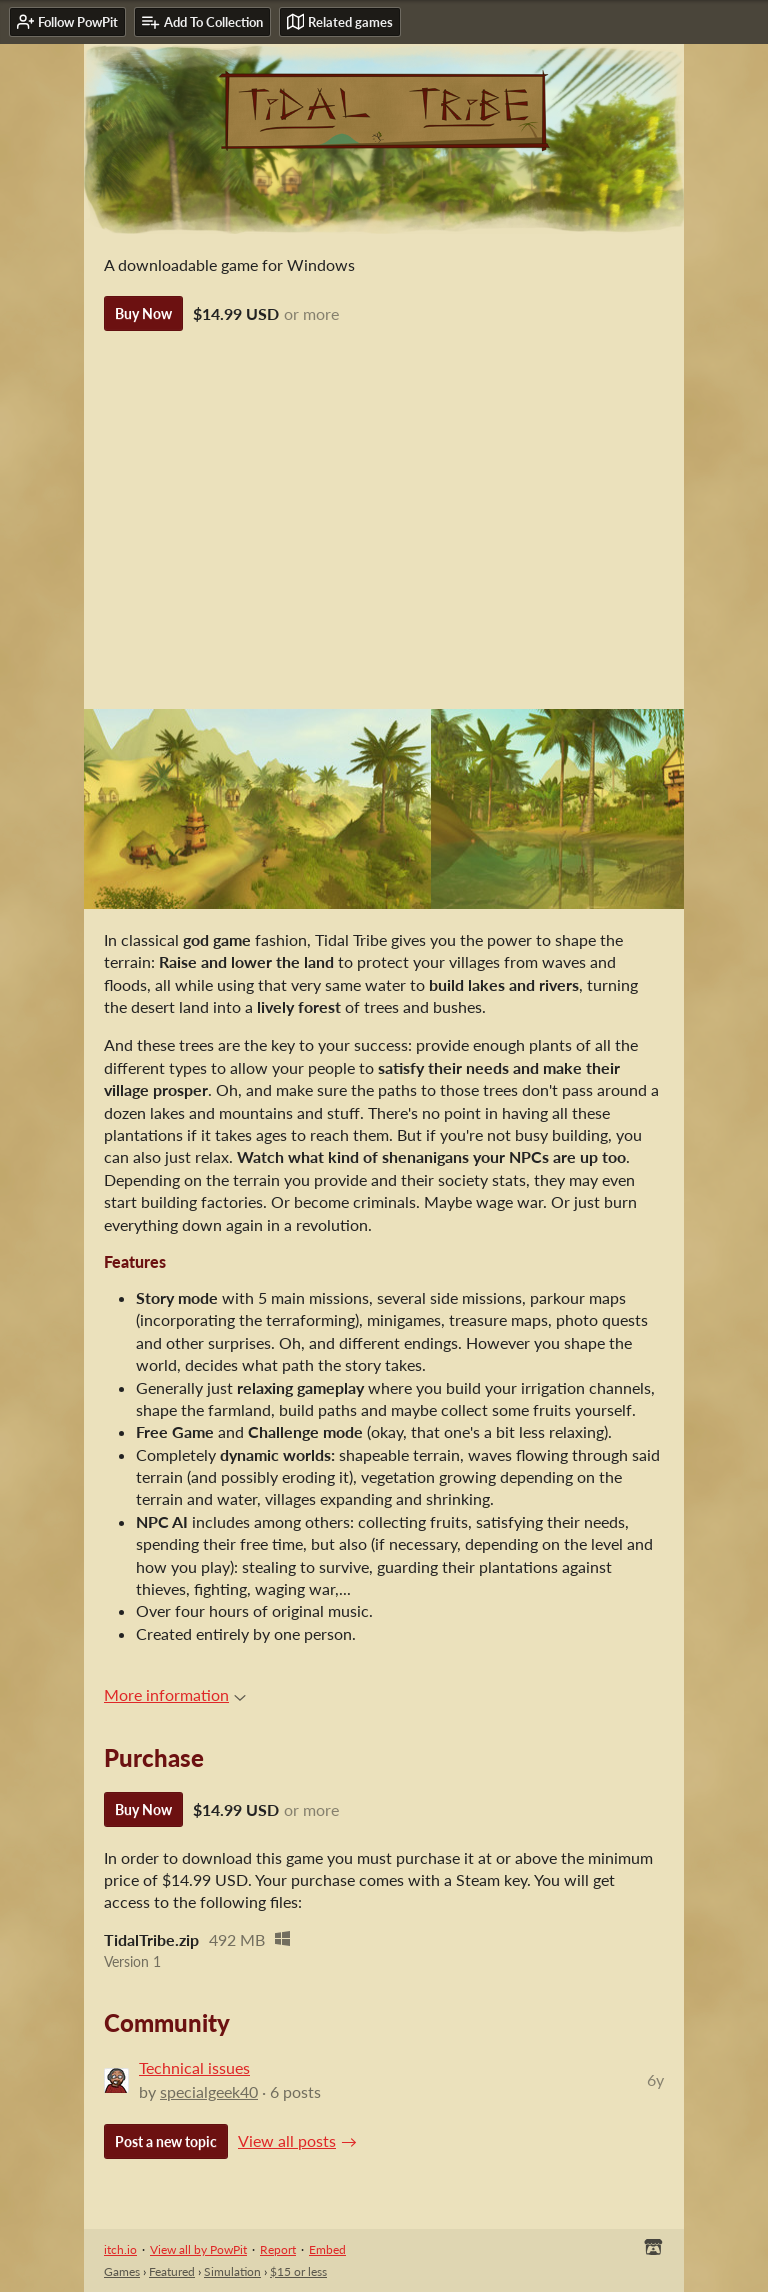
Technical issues (194, 2067)
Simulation (232, 2271)
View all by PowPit (198, 2249)
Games (122, 2271)
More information (175, 1694)
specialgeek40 (209, 2091)
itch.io (120, 2249)
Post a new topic (166, 2141)
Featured (172, 2271)
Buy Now (143, 313)
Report (278, 2249)
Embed (327, 2249)
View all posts (287, 2140)
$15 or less (298, 2271)
